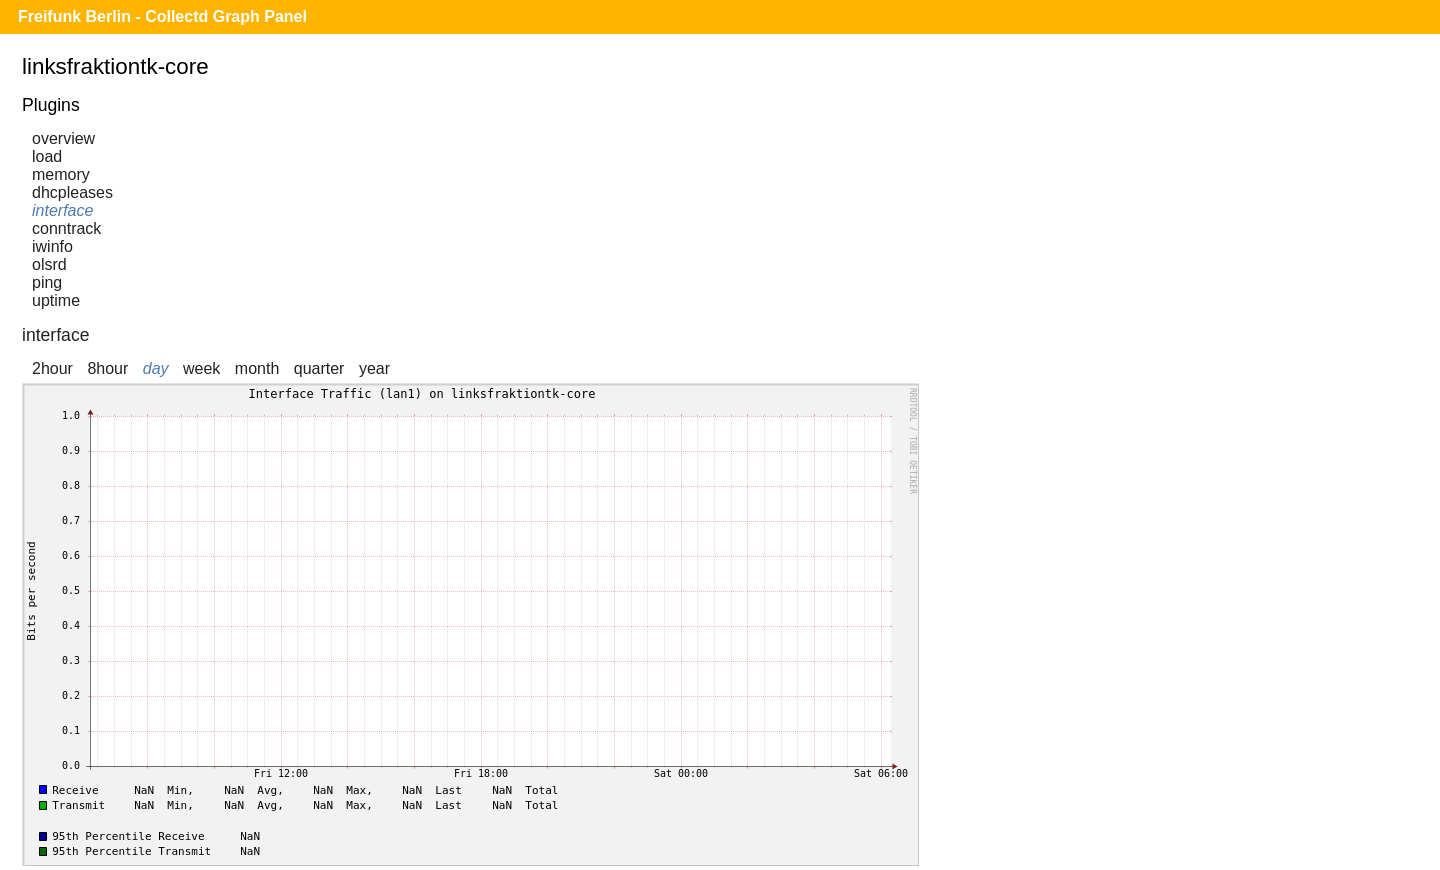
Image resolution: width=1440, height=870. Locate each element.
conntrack (66, 228)
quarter (319, 368)
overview (63, 138)
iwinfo (52, 246)
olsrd (49, 264)
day (156, 368)
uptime (56, 300)
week (201, 368)
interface (62, 210)
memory (61, 174)
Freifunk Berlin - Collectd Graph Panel (162, 16)
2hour (52, 368)
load (47, 156)
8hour (107, 368)
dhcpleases (72, 192)
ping (47, 282)
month (257, 368)
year (374, 368)
